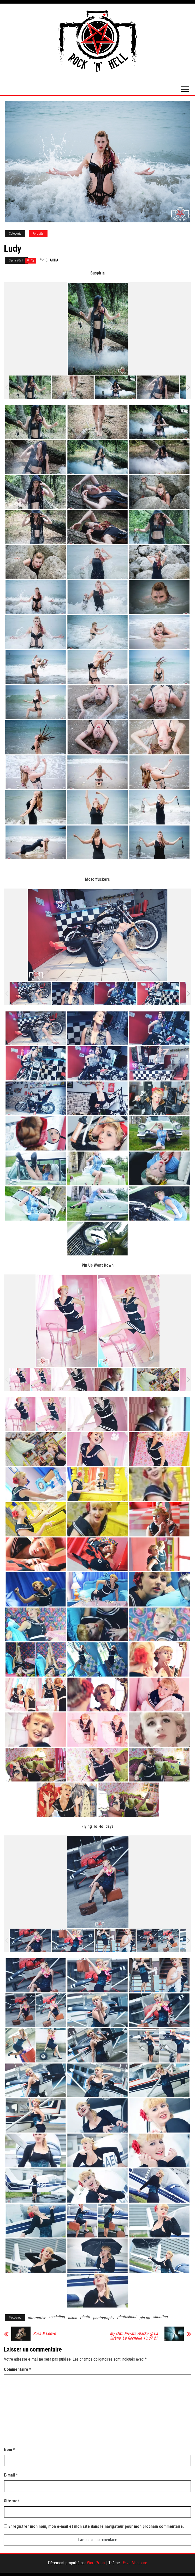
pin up (144, 2317)
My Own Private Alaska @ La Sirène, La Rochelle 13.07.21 (134, 2336)
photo (85, 2316)
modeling (57, 2316)
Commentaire (17, 2369)
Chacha (51, 260)
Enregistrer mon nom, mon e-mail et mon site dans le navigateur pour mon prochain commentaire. (96, 2526)
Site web (12, 2500)
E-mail (11, 2475)
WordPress (96, 2562)
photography (103, 2317)
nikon (72, 2317)
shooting (160, 2316)
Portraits (38, 233)
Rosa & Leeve (44, 2333)
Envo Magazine (135, 2562)
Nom (9, 2449)
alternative (37, 2317)
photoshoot (126, 2316)
